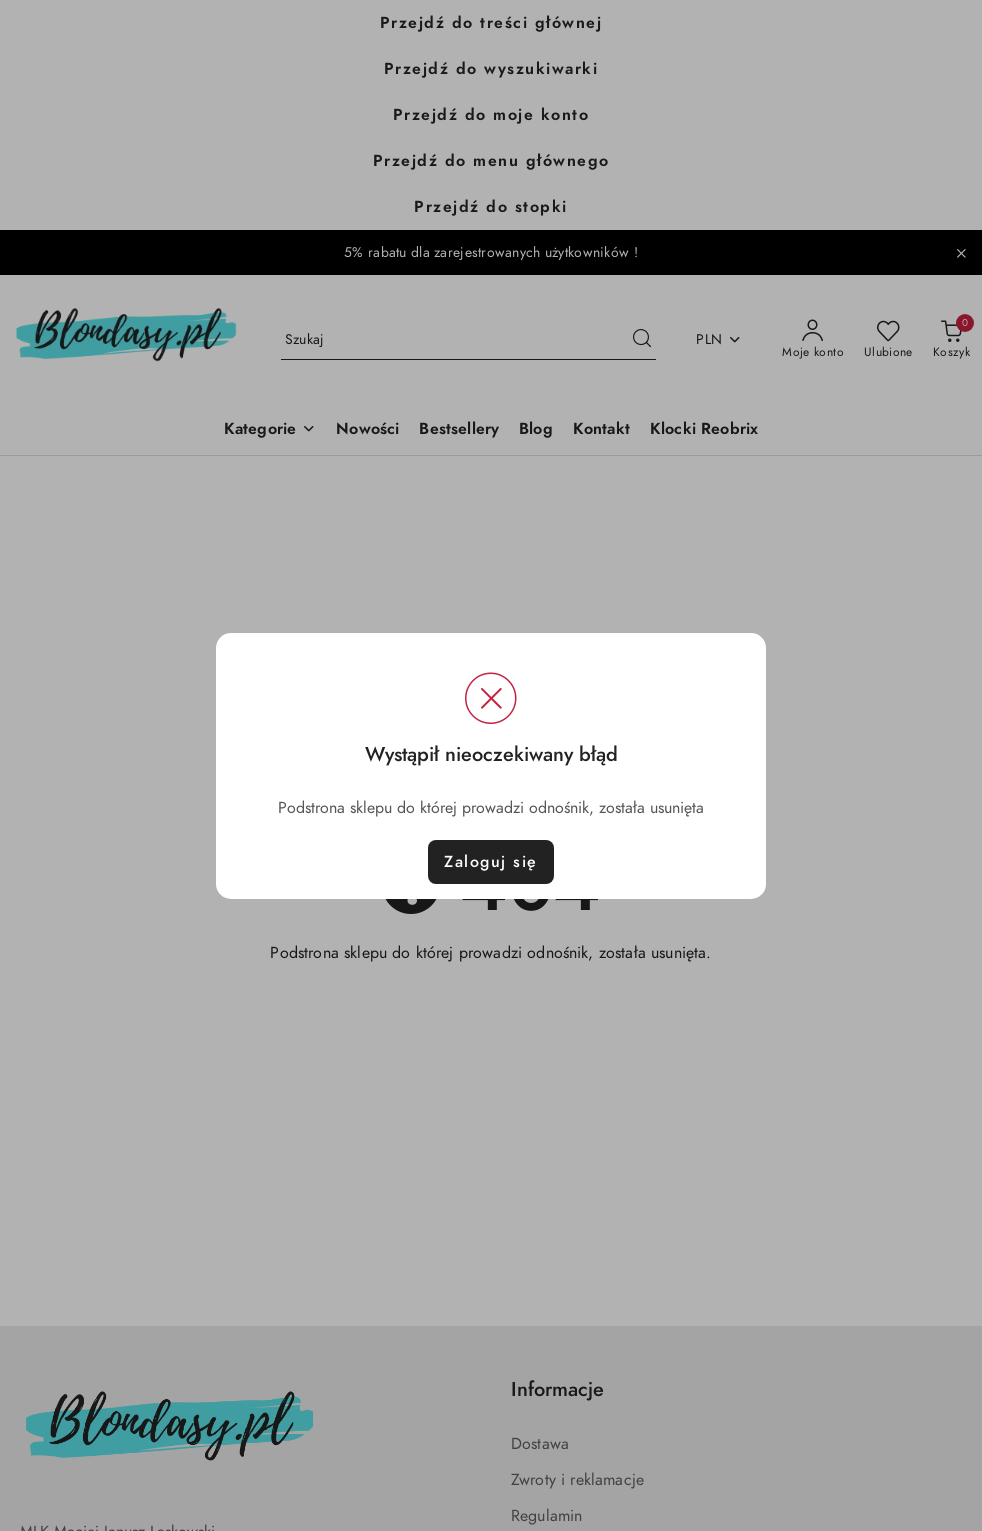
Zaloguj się (491, 862)
